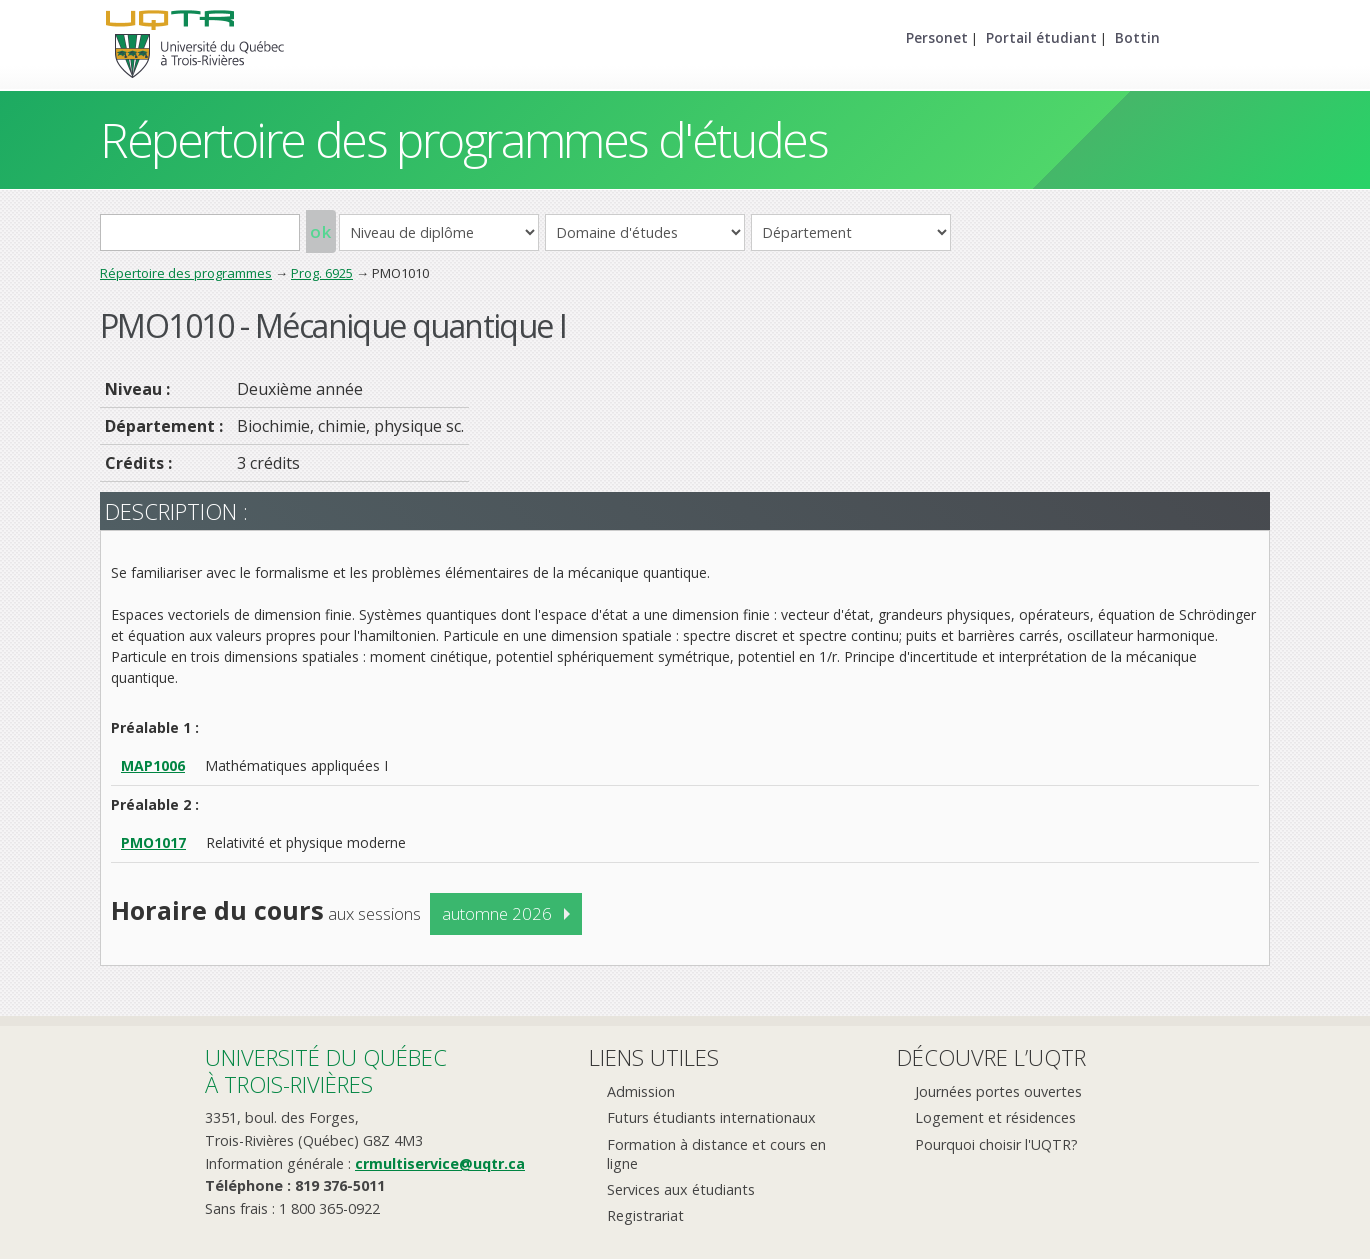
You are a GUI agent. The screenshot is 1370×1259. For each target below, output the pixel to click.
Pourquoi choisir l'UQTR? (996, 1144)
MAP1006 (153, 765)
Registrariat (645, 1215)
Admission (641, 1091)
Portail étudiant (1041, 37)
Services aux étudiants (681, 1189)
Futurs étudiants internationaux (711, 1117)
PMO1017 (153, 842)
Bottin (1137, 37)
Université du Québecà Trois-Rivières (326, 1070)
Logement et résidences (995, 1117)
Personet (937, 37)
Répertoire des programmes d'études (463, 139)
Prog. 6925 (322, 273)
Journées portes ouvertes (998, 1091)
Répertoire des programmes (186, 273)
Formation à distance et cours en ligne (716, 1154)
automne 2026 (497, 913)
